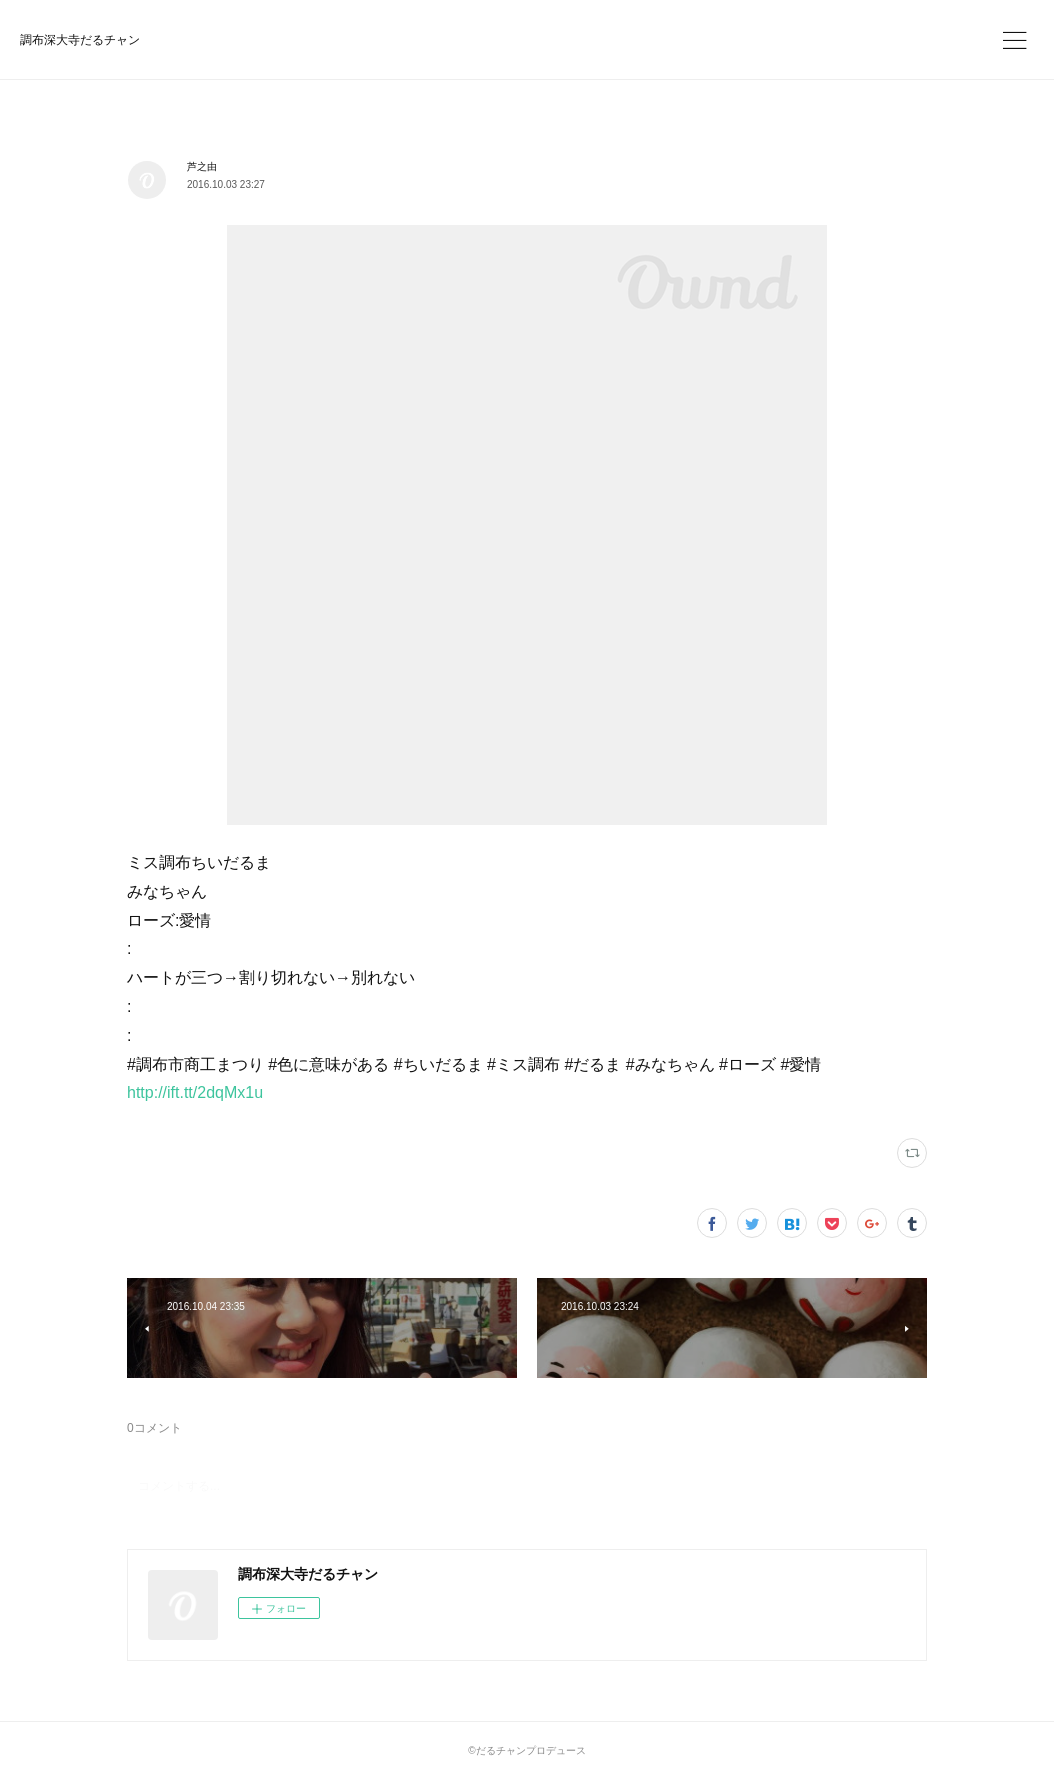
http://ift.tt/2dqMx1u (195, 1092)
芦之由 (202, 166)
